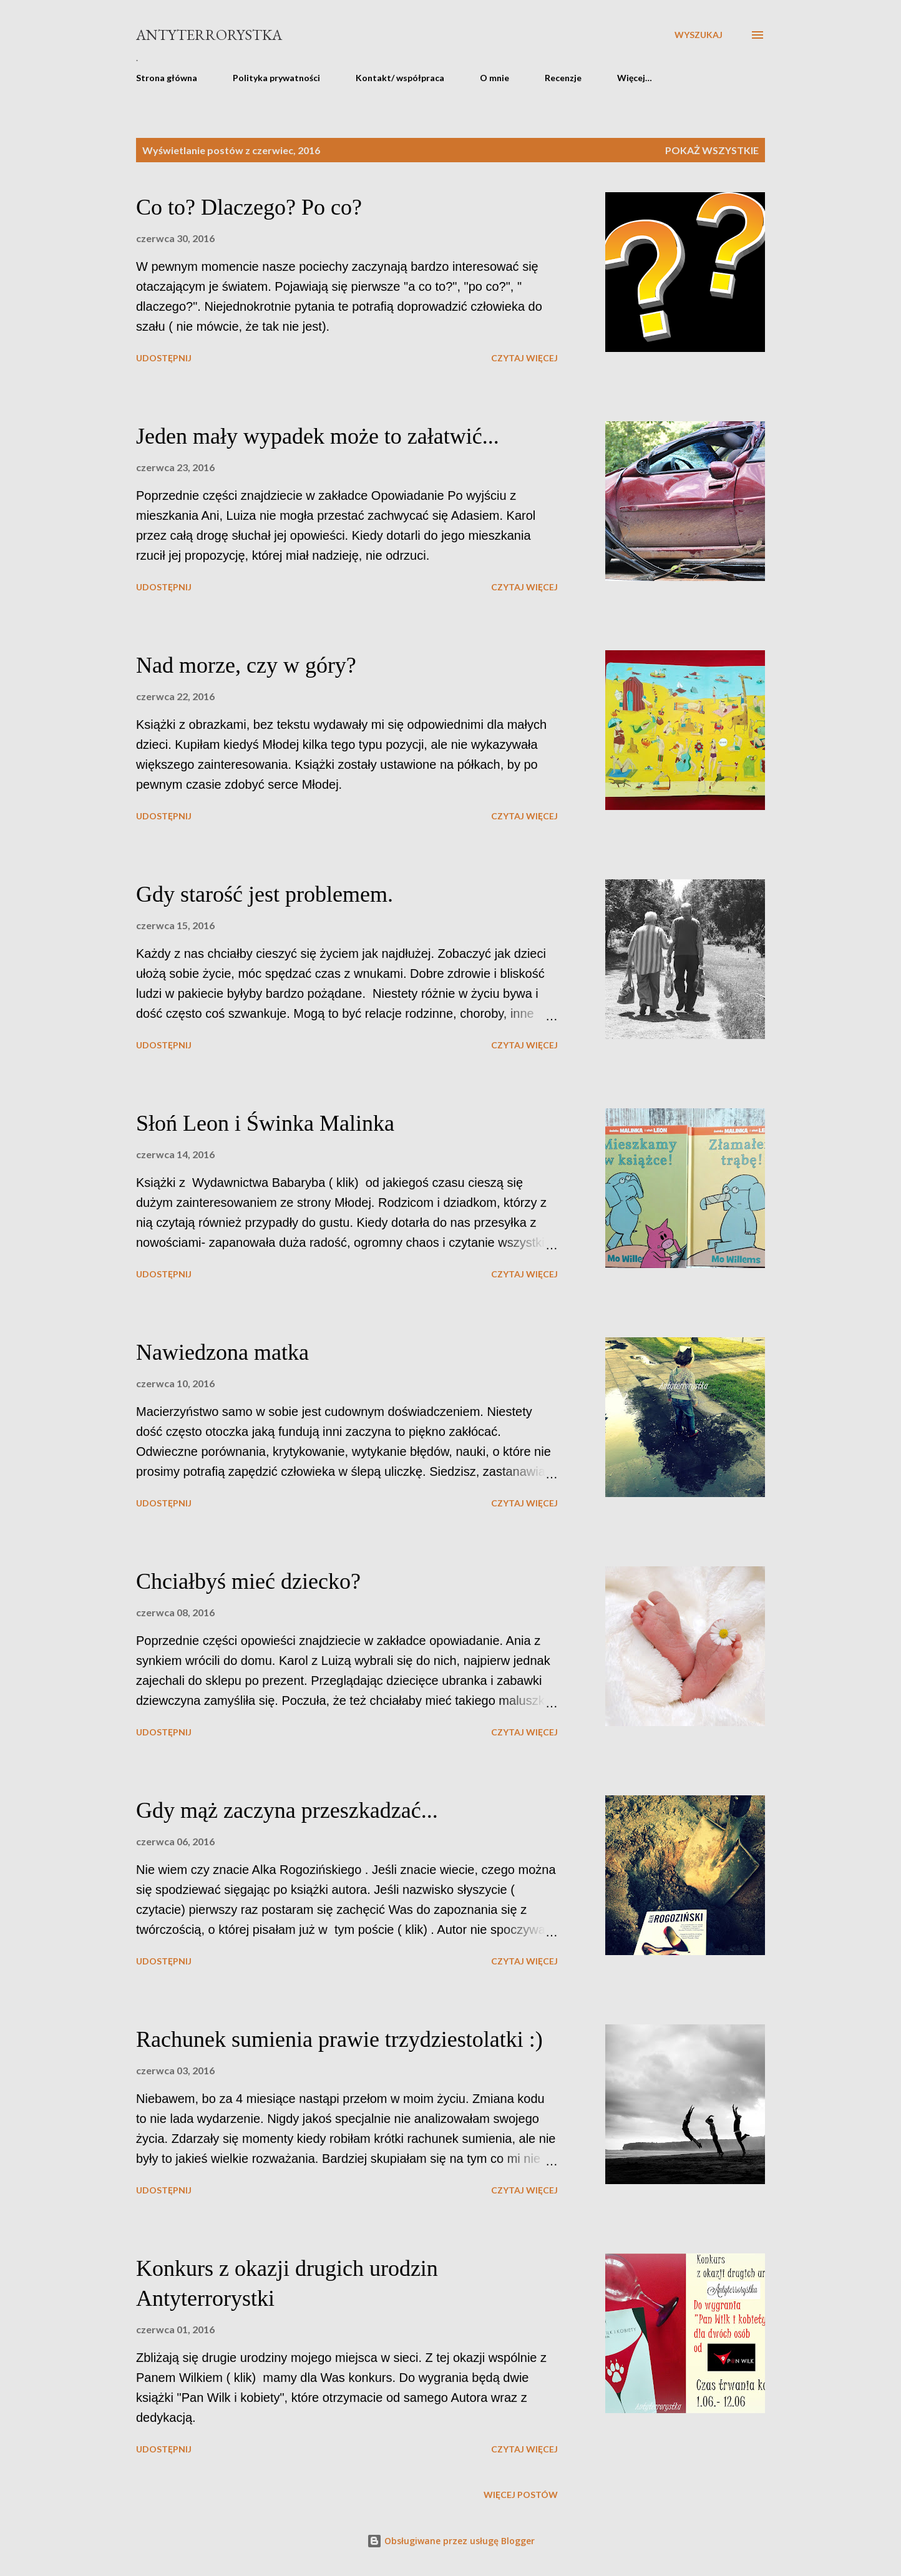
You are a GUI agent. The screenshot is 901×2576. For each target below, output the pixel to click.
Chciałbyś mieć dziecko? (248, 1581)
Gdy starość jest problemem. (264, 894)
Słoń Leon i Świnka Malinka (265, 1123)
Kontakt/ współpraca (400, 77)
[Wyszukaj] (699, 34)
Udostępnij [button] (164, 358)
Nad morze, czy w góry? (246, 665)
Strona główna (166, 77)
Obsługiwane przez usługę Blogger (451, 2541)
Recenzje (563, 77)
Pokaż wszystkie (712, 150)
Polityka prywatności (276, 77)
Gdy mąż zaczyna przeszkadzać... (287, 1810)
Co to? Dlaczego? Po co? (249, 207)
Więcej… (634, 77)
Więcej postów (521, 2494)
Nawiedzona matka (222, 1352)
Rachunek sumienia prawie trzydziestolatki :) (339, 2039)
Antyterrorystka (209, 34)
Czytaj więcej (524, 358)
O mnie (494, 77)
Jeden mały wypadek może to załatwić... (317, 436)
